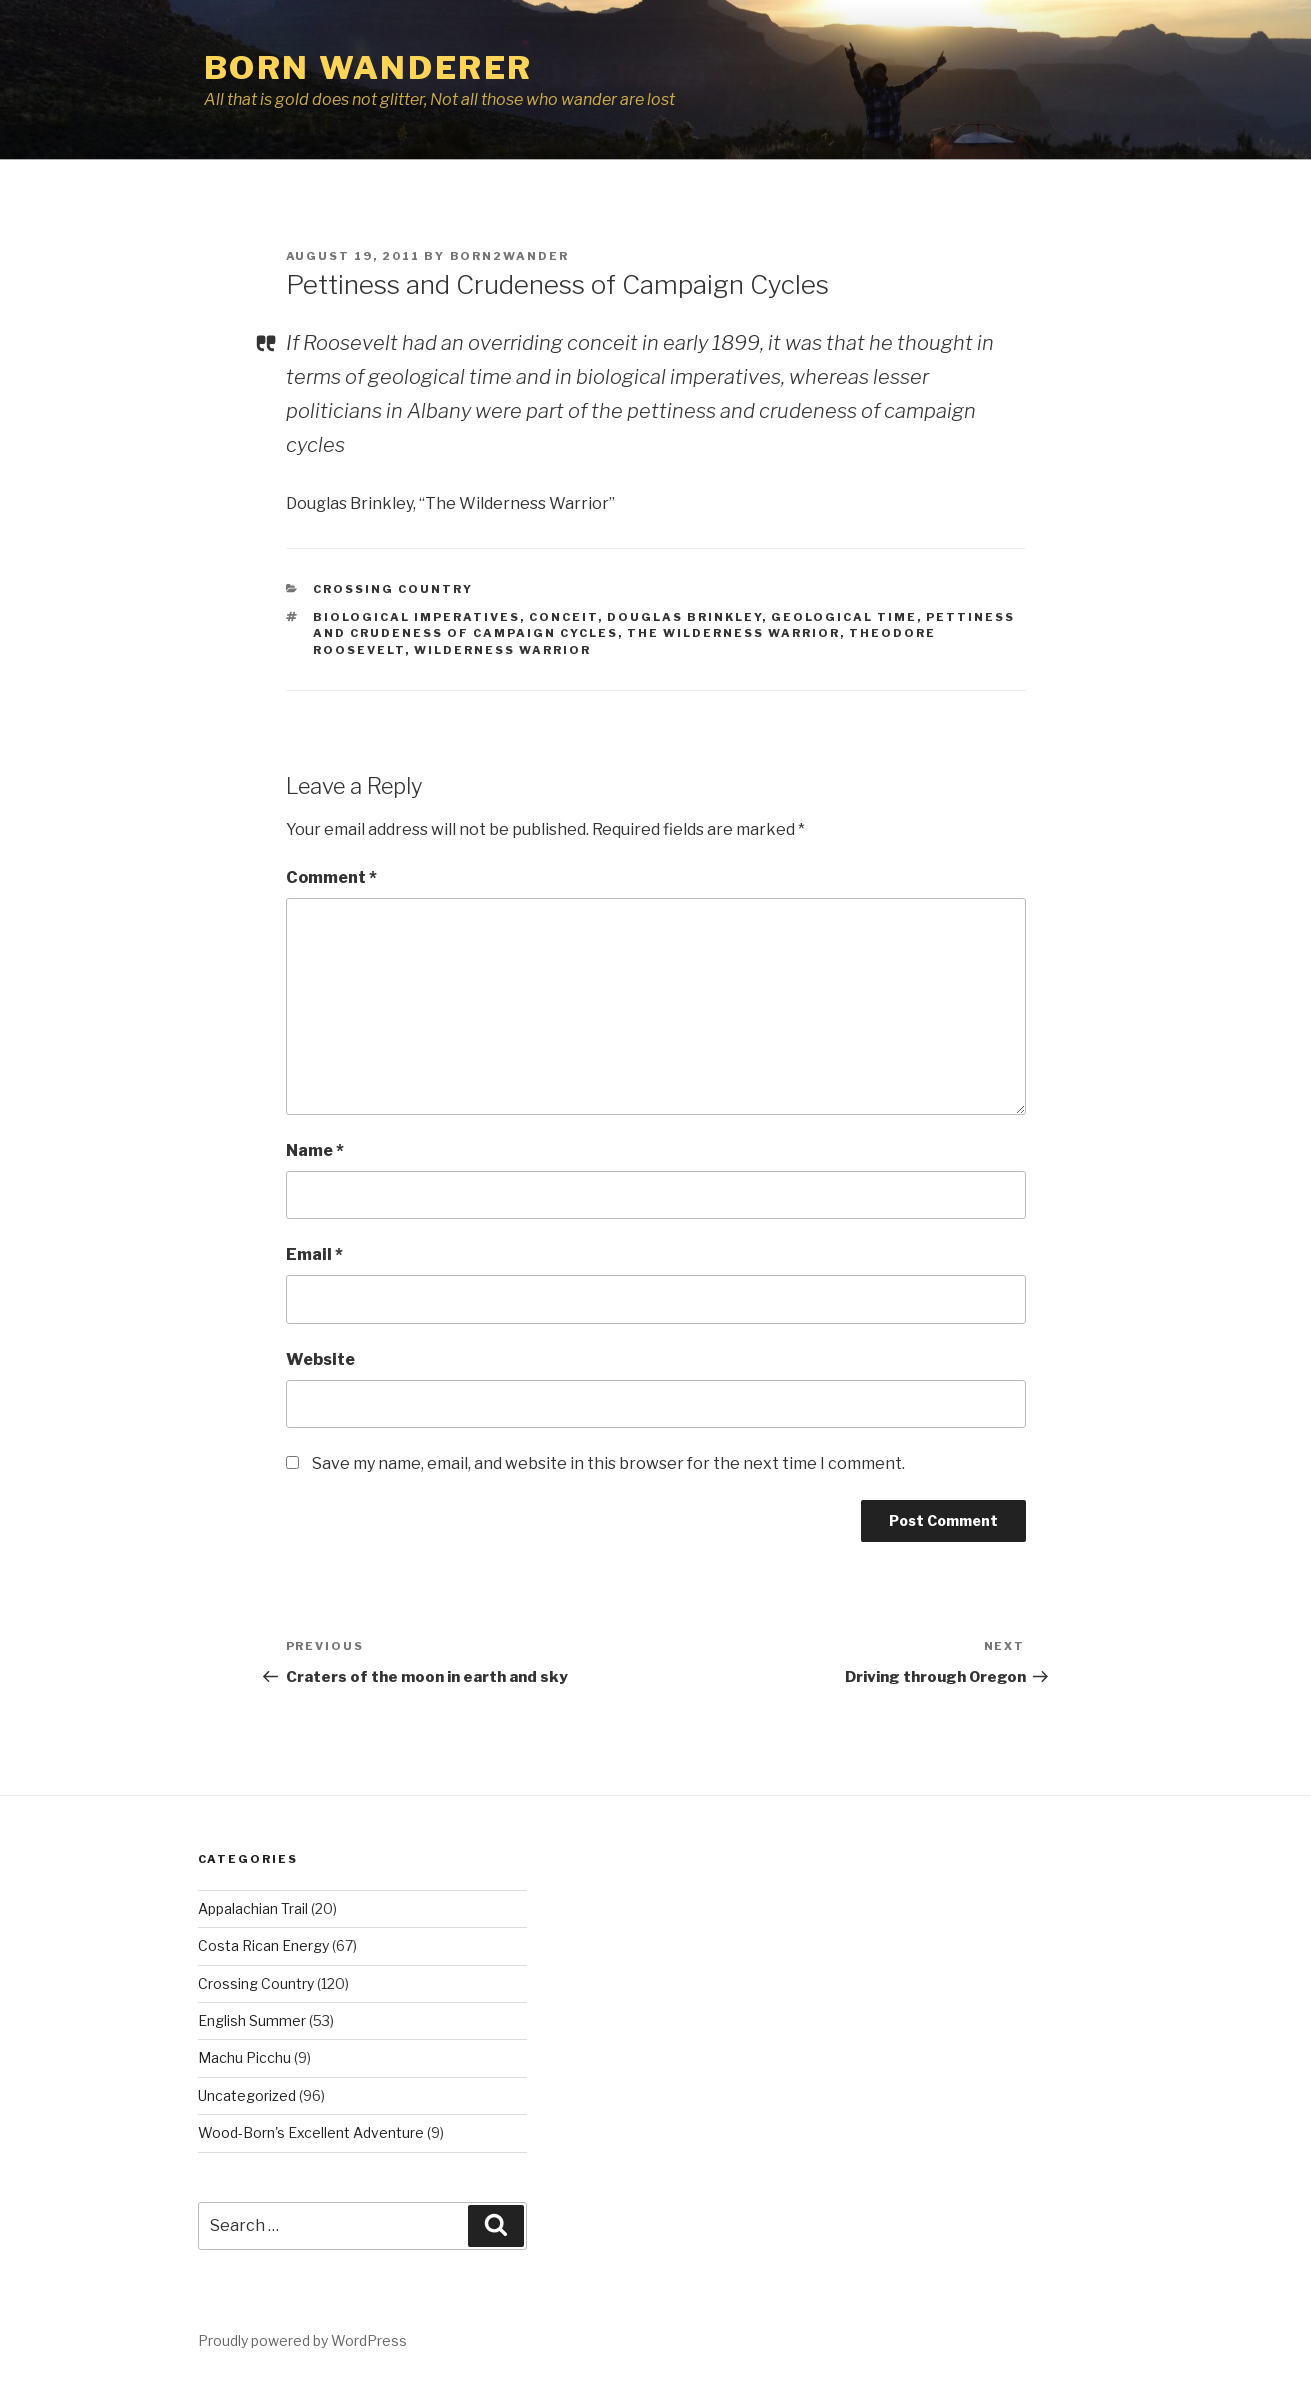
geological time (844, 617)
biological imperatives (416, 617)
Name (315, 1150)
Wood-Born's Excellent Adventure (311, 2132)
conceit (563, 617)
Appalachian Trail (253, 1908)
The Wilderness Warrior (733, 633)
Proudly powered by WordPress (302, 2340)
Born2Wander (510, 256)
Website (320, 1359)
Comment (331, 877)
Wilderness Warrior (502, 650)
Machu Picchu (244, 2057)
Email (314, 1254)
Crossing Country (393, 589)
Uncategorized (247, 2095)
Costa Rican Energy (263, 1945)
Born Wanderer (368, 67)
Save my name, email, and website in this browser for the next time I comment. (608, 1463)
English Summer (252, 2020)
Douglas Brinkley (684, 617)
